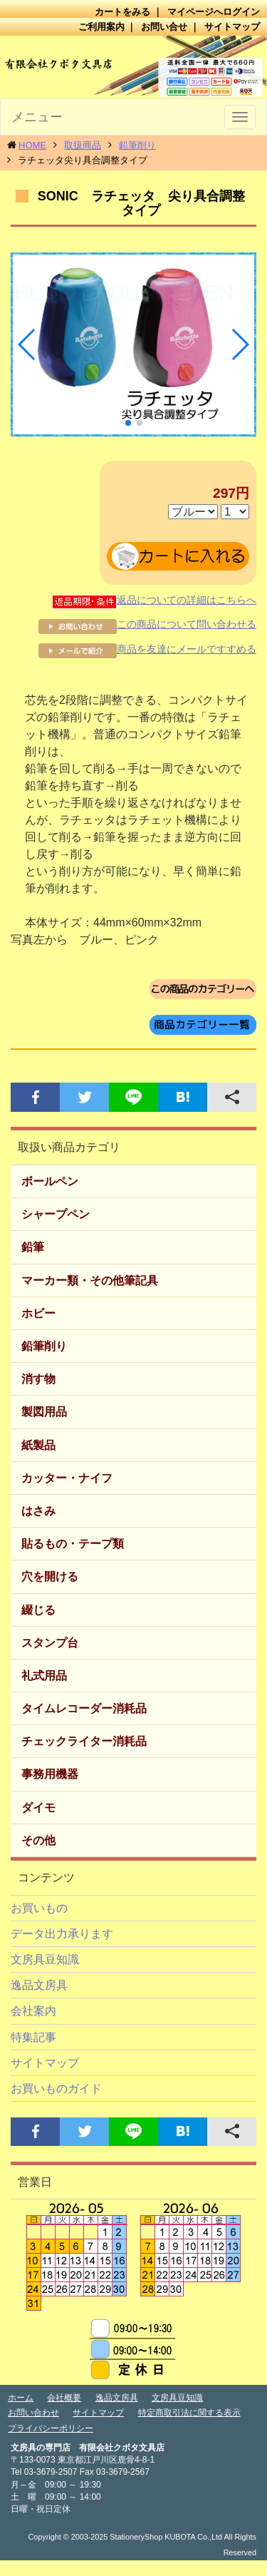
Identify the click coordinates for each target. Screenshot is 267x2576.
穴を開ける (49, 1576)
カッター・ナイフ (66, 1478)
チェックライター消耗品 (84, 1741)
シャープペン (55, 1214)
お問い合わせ (33, 2413)
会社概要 (64, 2398)
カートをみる (122, 11)
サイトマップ (232, 26)
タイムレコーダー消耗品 (84, 1708)
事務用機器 (49, 1774)
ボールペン (49, 1181)
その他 (38, 1840)
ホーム (20, 2398)
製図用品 (44, 1412)
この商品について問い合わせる (147, 624)
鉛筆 (32, 1247)
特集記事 (33, 2037)
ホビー (38, 1313)
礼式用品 (44, 1676)
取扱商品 (82, 145)
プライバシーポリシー (50, 2428)
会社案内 (33, 2011)
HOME (32, 145)
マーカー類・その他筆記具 (89, 1280)
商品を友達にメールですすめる (147, 649)
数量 (235, 511)
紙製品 (38, 1445)
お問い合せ (164, 26)
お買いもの (39, 1908)
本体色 (193, 511)
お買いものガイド (56, 2088)
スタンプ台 (49, 1643)
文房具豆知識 (45, 1959)
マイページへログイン (213, 11)
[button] (27, 344)
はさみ (38, 1511)
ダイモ (38, 1807)
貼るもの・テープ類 (72, 1544)
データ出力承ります (62, 1934)
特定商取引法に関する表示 (189, 2413)
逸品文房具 (39, 1985)
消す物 (38, 1379)
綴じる (38, 1610)
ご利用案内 (101, 26)
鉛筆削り (137, 145)
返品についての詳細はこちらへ (154, 600)
